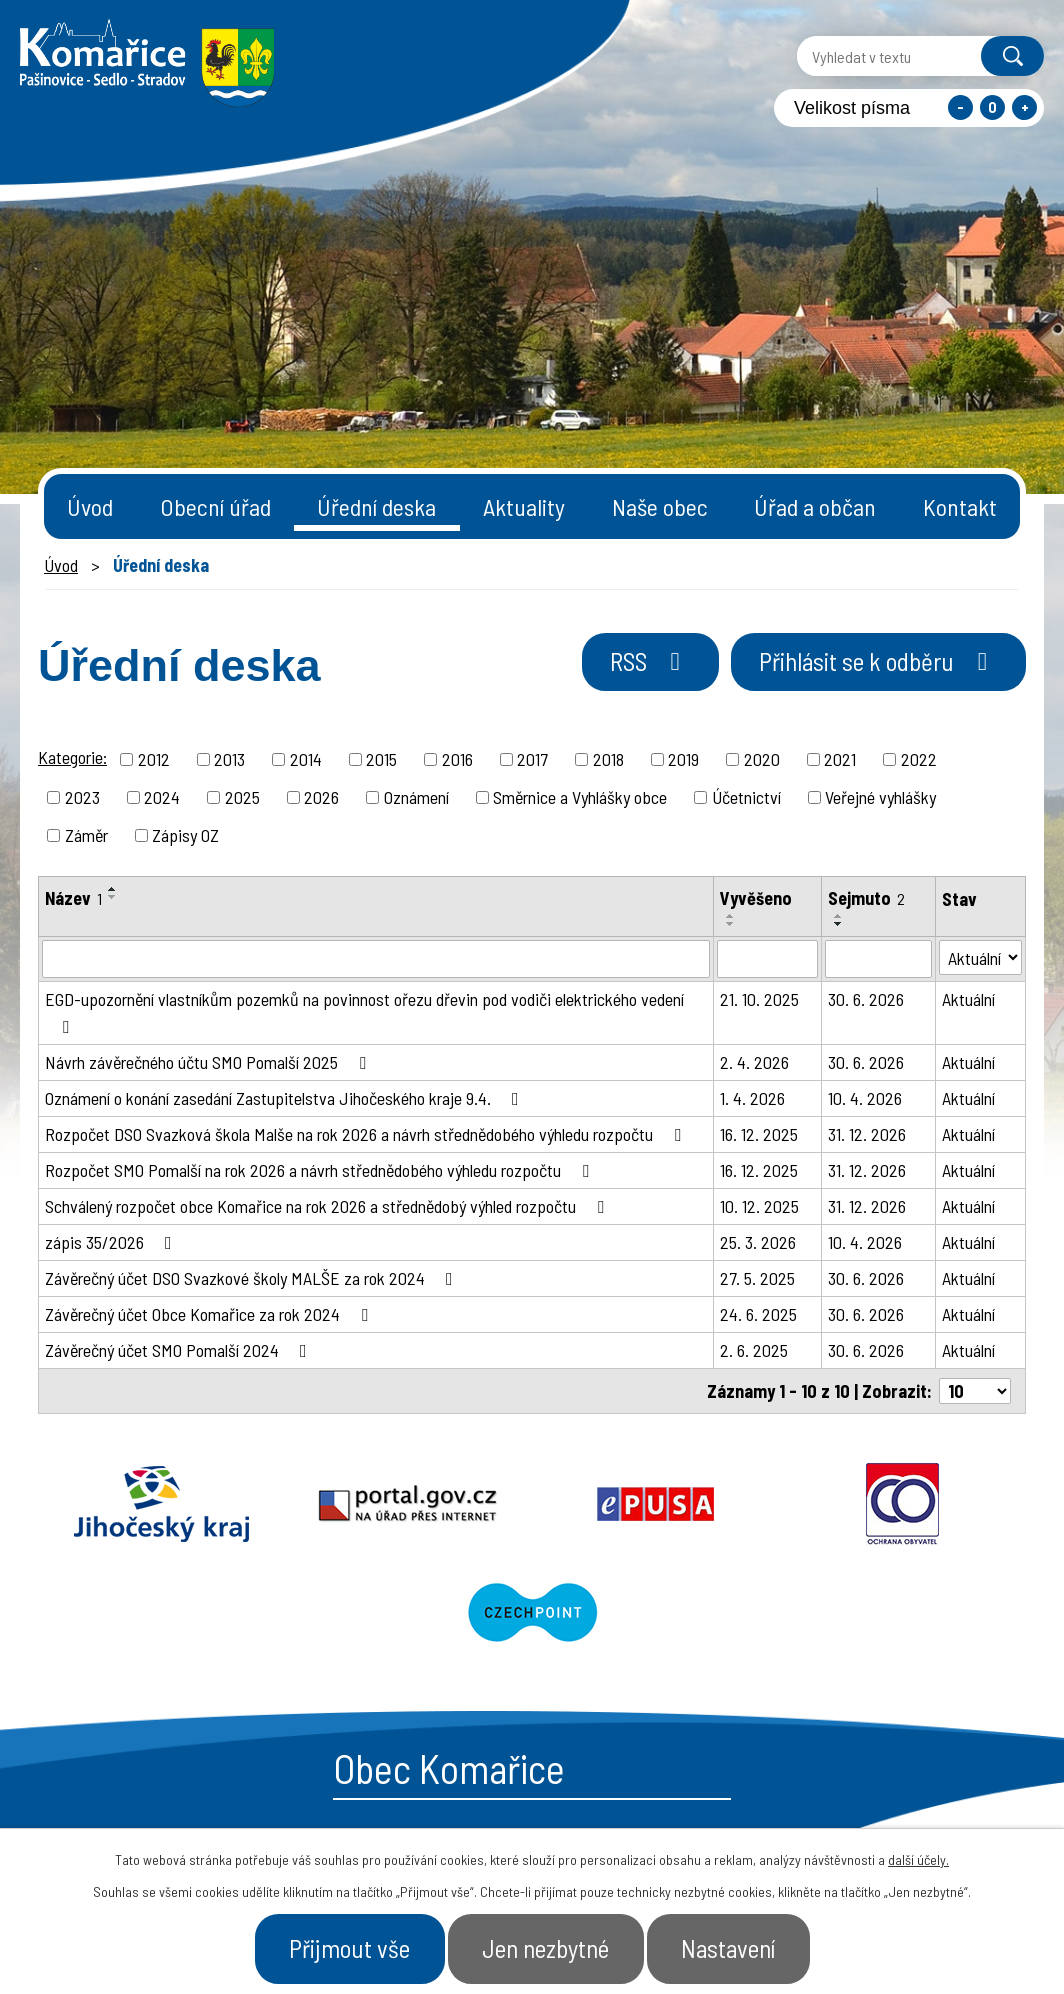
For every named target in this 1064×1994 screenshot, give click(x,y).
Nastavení (728, 1948)
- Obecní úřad (790, 1805)
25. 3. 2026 (758, 1242)
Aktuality (524, 506)
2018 (608, 759)
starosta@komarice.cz (435, 1745)
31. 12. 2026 (867, 1134)
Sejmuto (866, 898)
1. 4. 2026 (752, 1098)
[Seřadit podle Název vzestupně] (113, 889)
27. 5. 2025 (757, 1278)
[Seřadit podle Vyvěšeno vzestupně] (731, 916)
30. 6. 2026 (866, 999)
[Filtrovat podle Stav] (980, 957)
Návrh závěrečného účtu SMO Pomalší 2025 (209, 1062)
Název (73, 898)
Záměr (86, 835)
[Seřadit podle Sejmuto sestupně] (839, 924)
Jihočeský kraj (137, 1504)
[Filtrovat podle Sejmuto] (878, 959)
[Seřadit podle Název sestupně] (113, 897)
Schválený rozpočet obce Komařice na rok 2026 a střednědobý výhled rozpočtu (328, 1206)
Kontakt (960, 506)
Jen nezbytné (545, 1948)
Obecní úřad (215, 506)
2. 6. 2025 (754, 1350)
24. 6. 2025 (758, 1314)
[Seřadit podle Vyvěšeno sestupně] (731, 924)
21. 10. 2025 (759, 999)
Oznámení (416, 797)
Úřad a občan (815, 506)
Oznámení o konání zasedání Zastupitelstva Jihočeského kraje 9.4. (286, 1098)
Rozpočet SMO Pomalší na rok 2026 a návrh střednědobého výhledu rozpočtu (321, 1170)
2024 (162, 797)
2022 (919, 759)
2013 (229, 759)
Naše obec (660, 506)
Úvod (90, 506)
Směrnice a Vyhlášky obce (580, 797)
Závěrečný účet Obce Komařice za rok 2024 (210, 1314)
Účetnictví (746, 797)
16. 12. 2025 (759, 1134)
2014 (306, 759)
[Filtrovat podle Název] (376, 959)
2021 (840, 759)
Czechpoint (927, 1504)
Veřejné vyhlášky (880, 797)
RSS (650, 661)
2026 (321, 797)
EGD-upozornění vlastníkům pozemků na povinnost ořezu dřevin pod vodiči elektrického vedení (364, 1012)
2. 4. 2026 (754, 1062)
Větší (1024, 107)
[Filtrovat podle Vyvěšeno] (767, 959)
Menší (960, 107)
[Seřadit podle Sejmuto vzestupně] (839, 916)
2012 (154, 759)
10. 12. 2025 (759, 1206)
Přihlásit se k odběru (878, 661)
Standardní (992, 107)
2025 (242, 797)
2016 (457, 759)
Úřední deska (376, 506)
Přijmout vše (349, 1948)
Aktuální (968, 999)
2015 (381, 759)
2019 (683, 759)
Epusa (532, 1504)
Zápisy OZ (185, 835)
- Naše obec (933, 1805)
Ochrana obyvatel (730, 1504)
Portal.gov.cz (335, 1504)
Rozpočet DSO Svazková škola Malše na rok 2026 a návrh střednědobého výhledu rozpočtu (367, 1134)
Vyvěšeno (756, 898)
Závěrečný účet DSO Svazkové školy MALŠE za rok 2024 (253, 1278)
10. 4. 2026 (865, 1098)
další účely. (918, 1859)
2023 (82, 797)
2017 (532, 759)
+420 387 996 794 (410, 1795)
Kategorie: (72, 757)
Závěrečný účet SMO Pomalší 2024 (180, 1350)
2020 (762, 759)
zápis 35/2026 (112, 1242)
